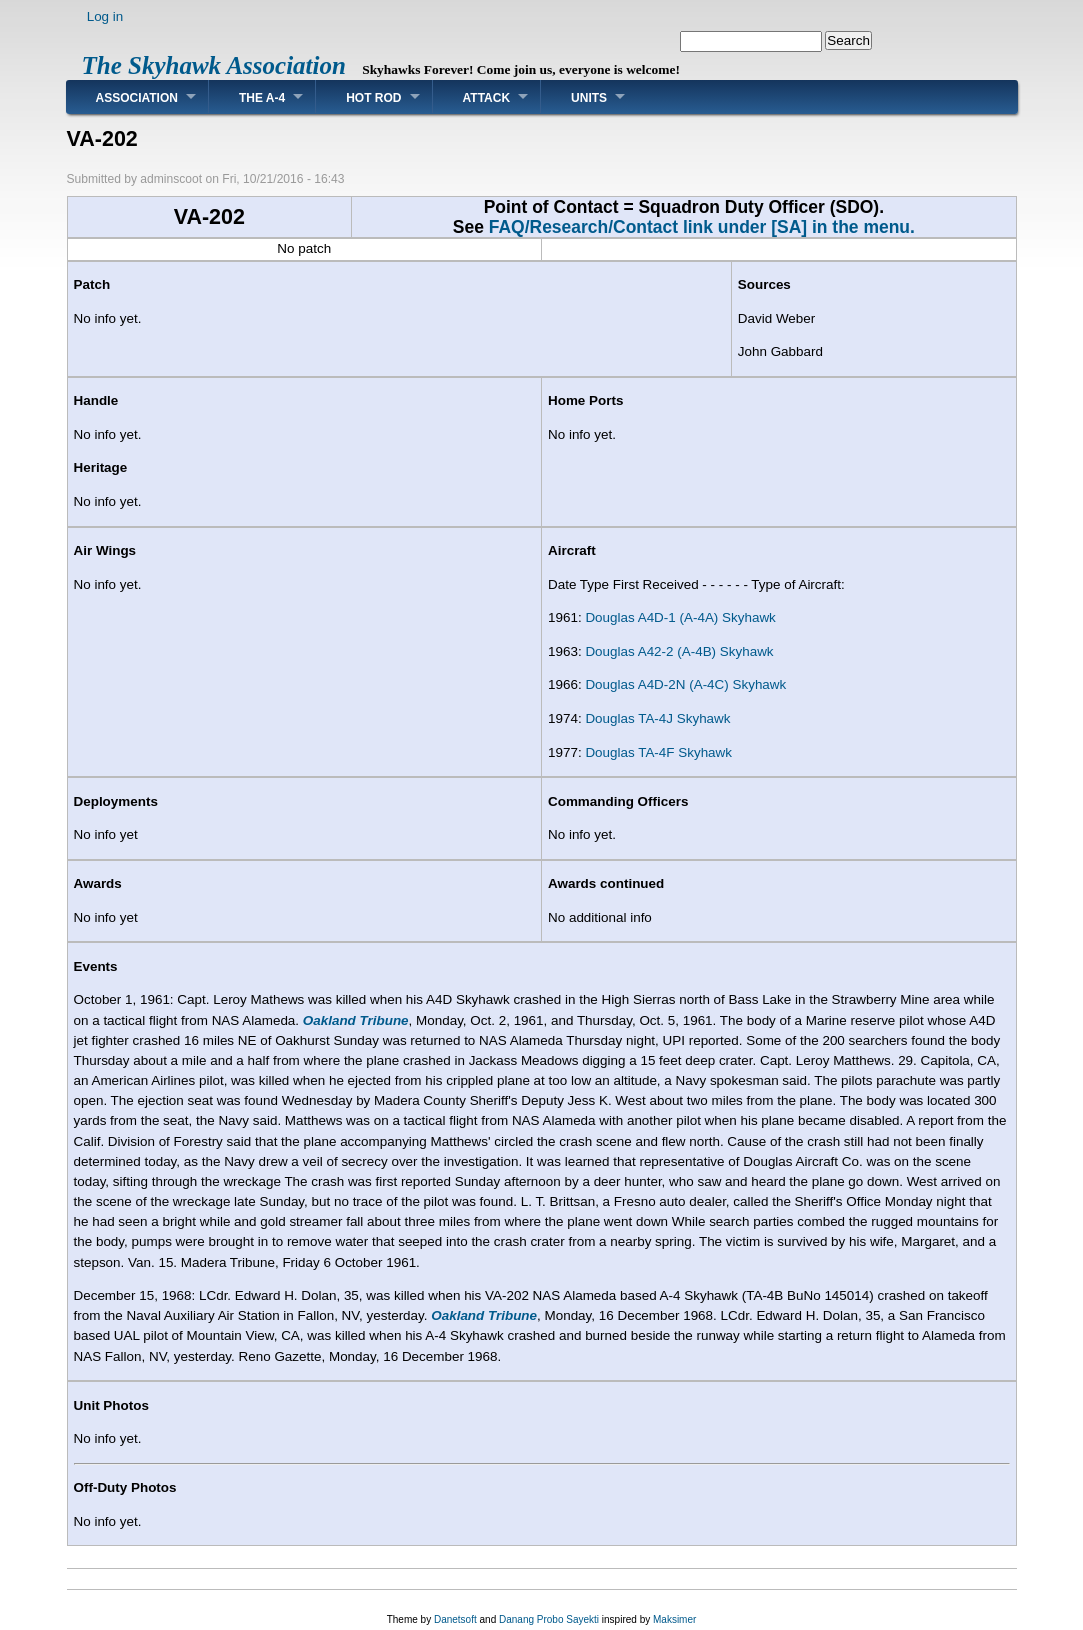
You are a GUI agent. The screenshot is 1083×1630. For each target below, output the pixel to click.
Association (137, 98)
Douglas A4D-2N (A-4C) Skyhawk (685, 684)
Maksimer (674, 1619)
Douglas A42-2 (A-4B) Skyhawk (679, 651)
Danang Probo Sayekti (549, 1619)
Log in (105, 16)
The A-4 (262, 98)
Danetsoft (455, 1619)
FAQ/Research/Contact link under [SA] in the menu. (702, 227)
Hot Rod (373, 98)
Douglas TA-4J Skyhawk (657, 718)
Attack (487, 98)
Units (589, 98)
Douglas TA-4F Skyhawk (658, 752)
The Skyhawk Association (214, 65)
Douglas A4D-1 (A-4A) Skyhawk (680, 617)
